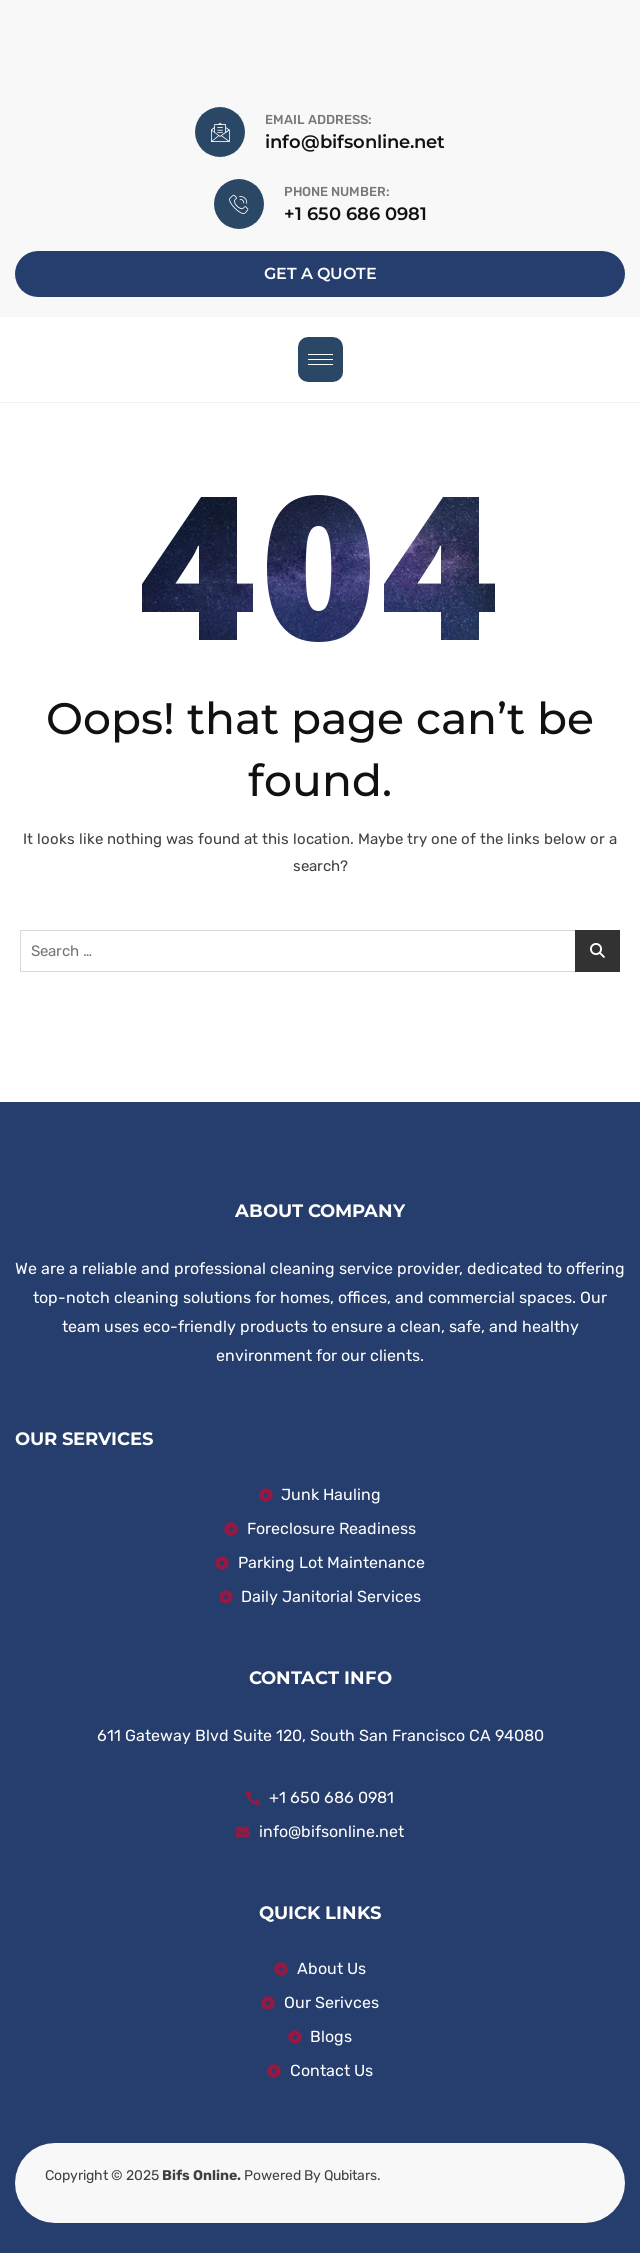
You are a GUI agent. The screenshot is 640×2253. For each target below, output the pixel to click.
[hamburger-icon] (320, 359)
